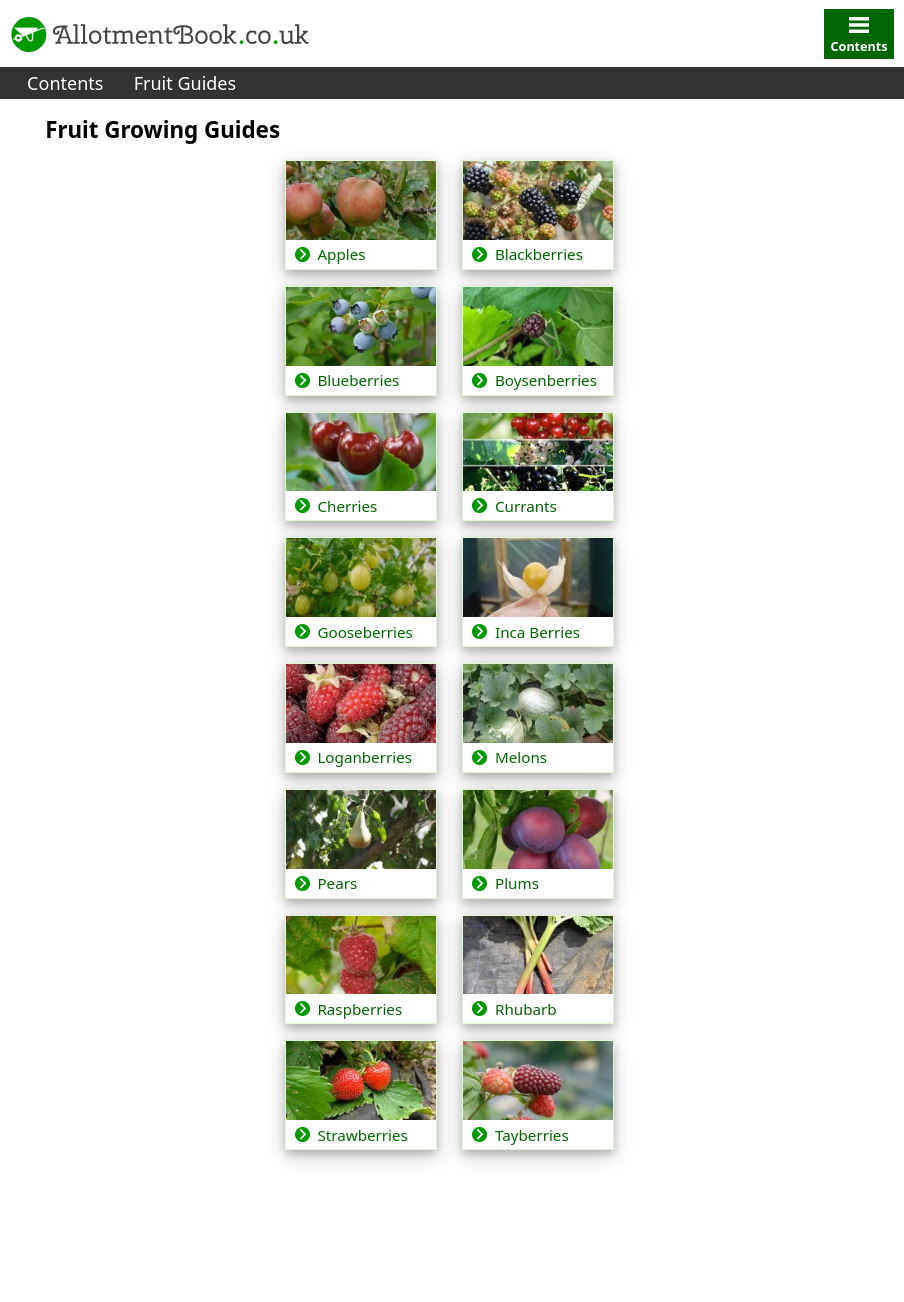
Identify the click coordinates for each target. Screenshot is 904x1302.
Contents (65, 83)
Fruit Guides (185, 83)
